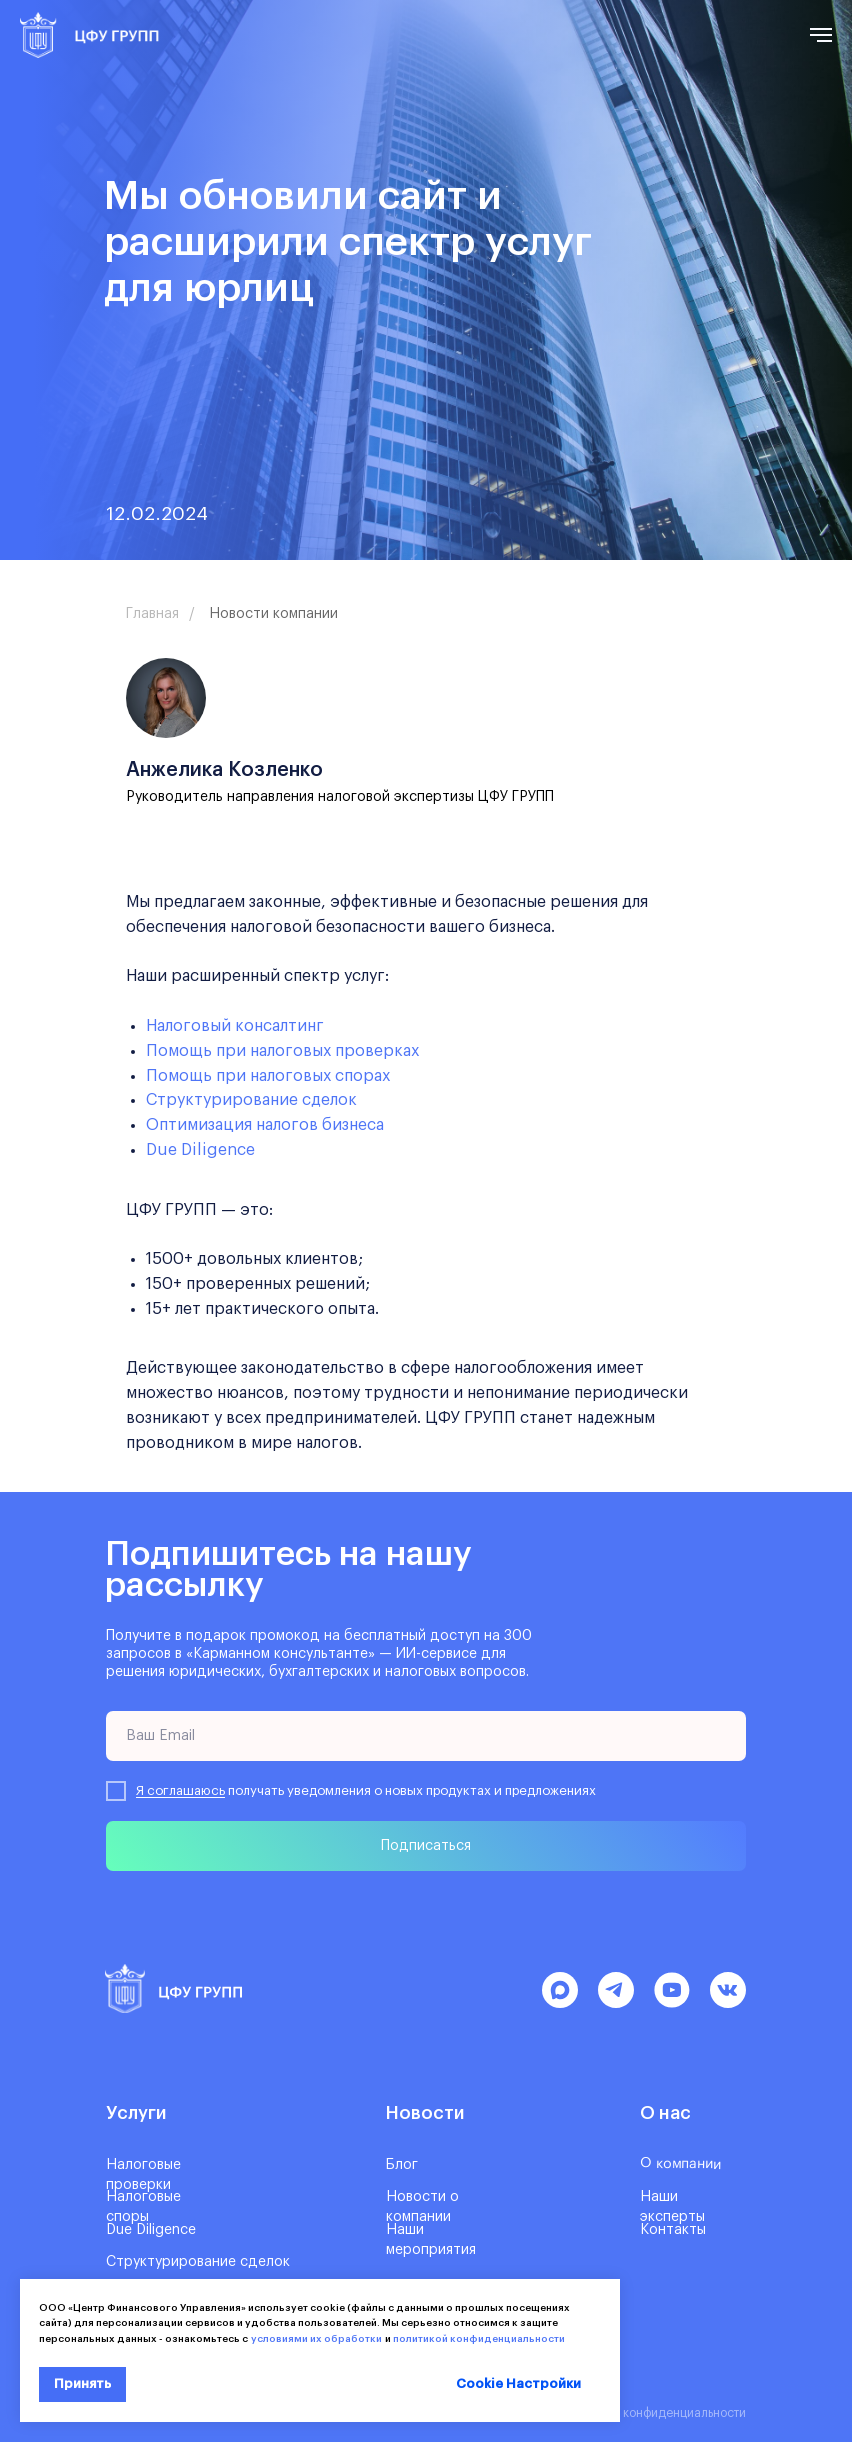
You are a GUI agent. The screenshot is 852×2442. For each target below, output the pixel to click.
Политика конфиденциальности (656, 2413)
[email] (426, 1736)
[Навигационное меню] (821, 35)
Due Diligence (200, 1150)
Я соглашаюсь (180, 1790)
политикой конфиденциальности (479, 2339)
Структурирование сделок (251, 1100)
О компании (680, 2163)
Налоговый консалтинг (235, 1026)
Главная (152, 614)
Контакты (673, 2230)
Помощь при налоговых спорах (268, 1076)
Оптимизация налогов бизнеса (265, 1125)
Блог (402, 2165)
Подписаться (426, 1846)
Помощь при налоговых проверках (282, 1051)
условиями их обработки (315, 2339)
